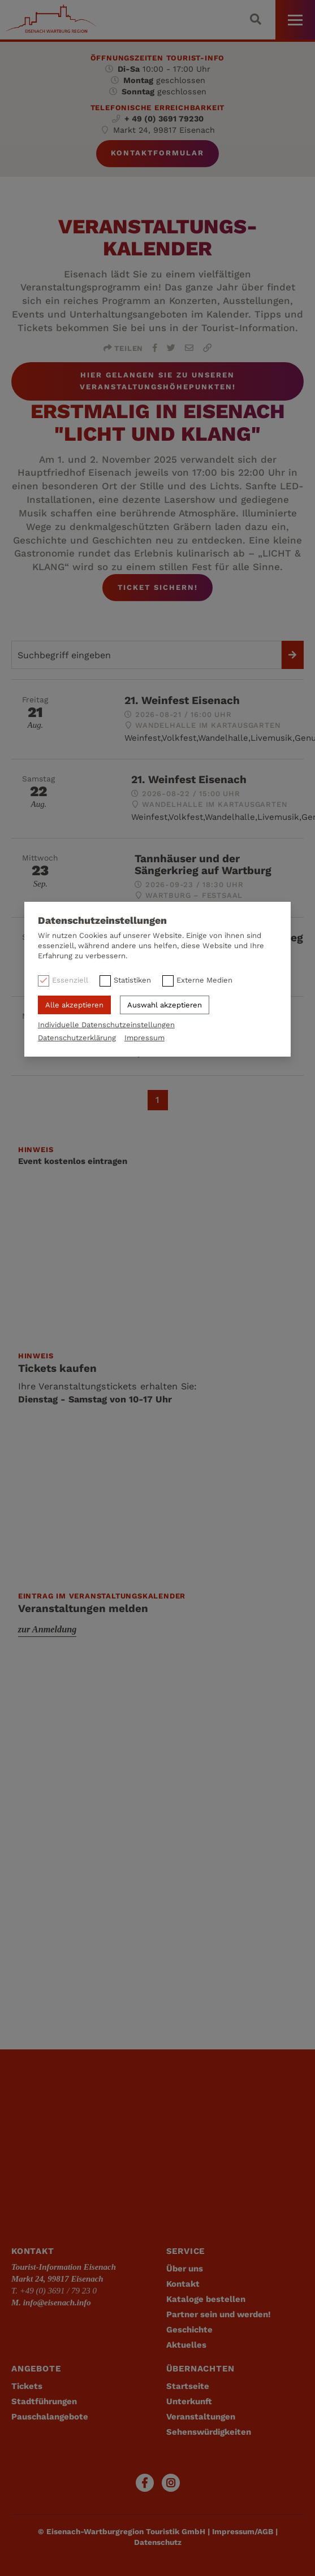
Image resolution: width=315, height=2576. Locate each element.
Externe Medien (204, 980)
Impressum (144, 1037)
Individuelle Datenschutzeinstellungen (106, 1024)
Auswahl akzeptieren (164, 1005)
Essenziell (70, 980)
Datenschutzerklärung (77, 1037)
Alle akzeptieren (74, 1005)
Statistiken (132, 980)
